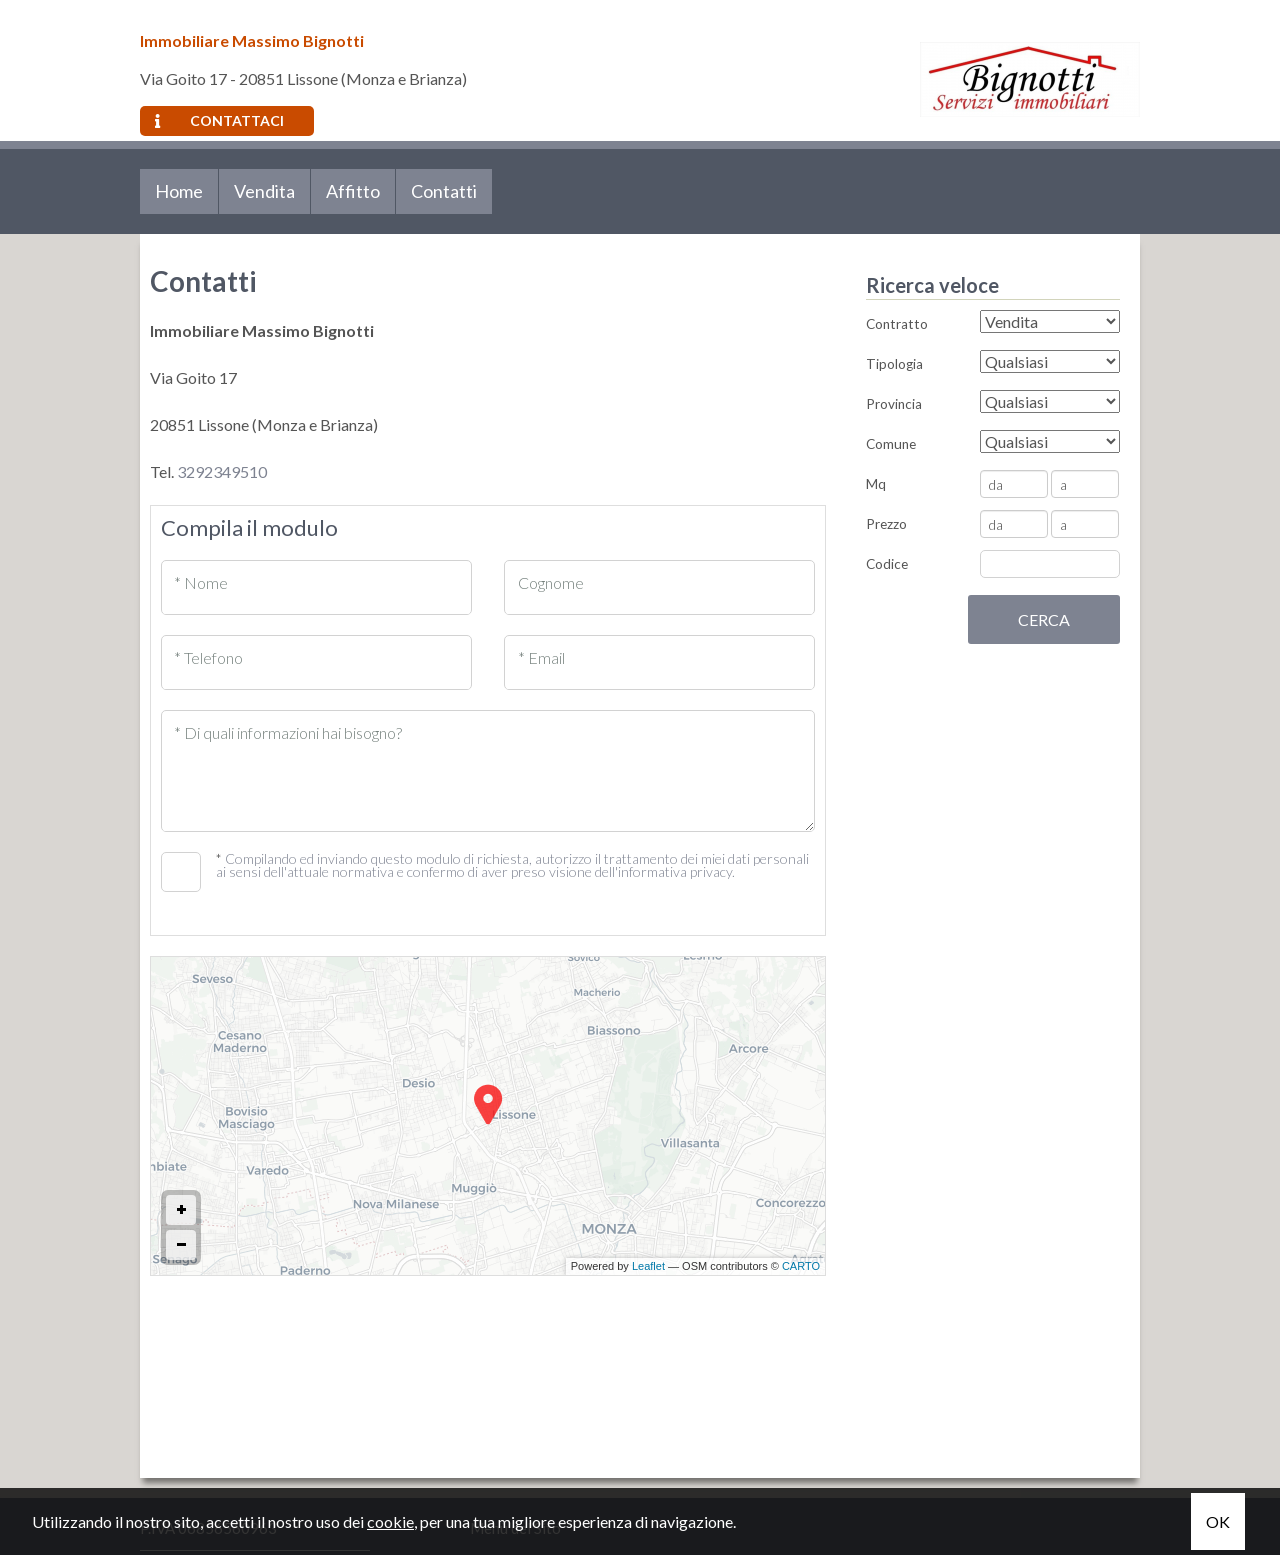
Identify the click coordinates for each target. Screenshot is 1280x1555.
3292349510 (222, 471)
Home (179, 191)
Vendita (264, 191)
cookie (390, 1521)
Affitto (353, 191)
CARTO (801, 1266)
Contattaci (219, 120)
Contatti (444, 191)
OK (1218, 1521)
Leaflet (648, 1266)
